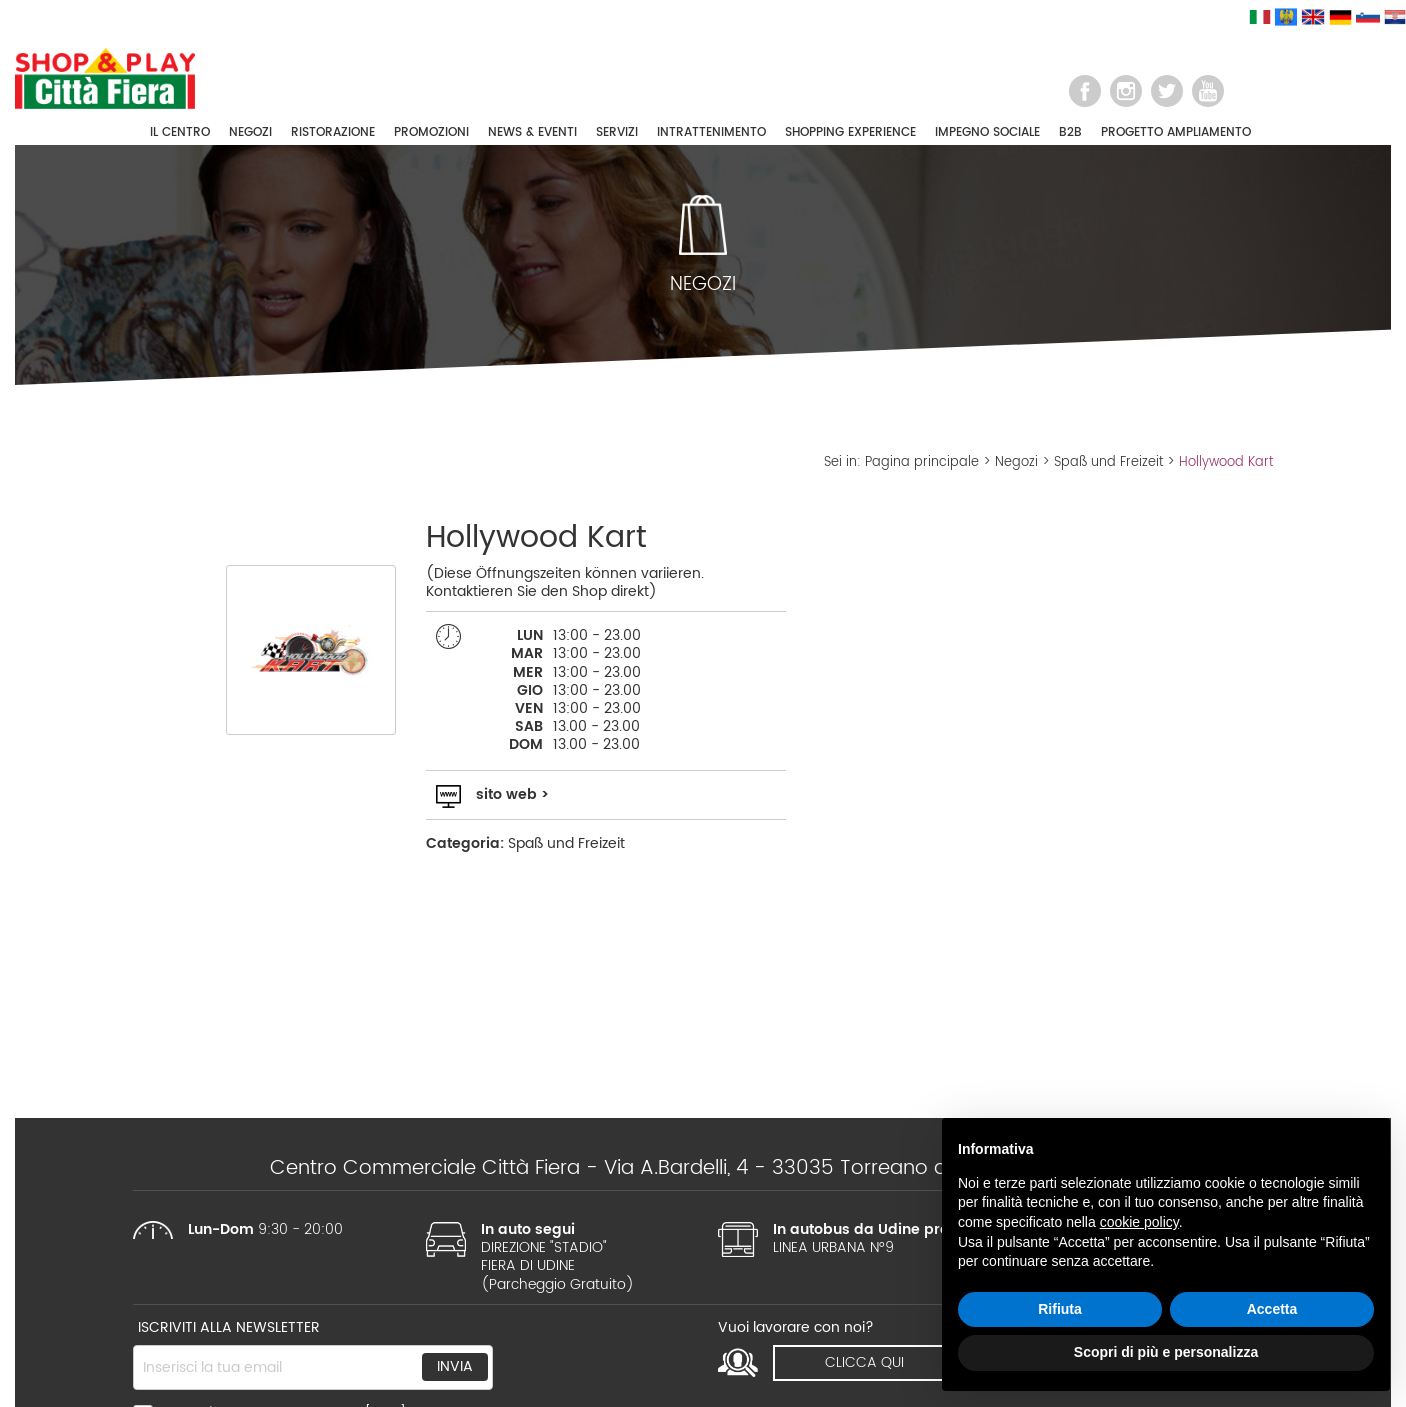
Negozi (1016, 462)
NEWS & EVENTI (532, 132)
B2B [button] (1070, 132)
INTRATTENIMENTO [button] (711, 132)
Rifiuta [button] (1060, 1309)
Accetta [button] (1272, 1309)
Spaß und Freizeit (1108, 462)
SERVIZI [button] (617, 132)
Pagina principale (922, 462)
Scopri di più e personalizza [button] (1166, 1352)
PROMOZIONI (431, 132)
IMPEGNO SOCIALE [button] (987, 132)
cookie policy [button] (1139, 1222)
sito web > (512, 794)
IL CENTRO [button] (180, 132)
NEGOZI (250, 132)
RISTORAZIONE (333, 132)
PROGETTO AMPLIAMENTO (1176, 132)
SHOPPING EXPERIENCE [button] (850, 132)
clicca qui (864, 1362)
